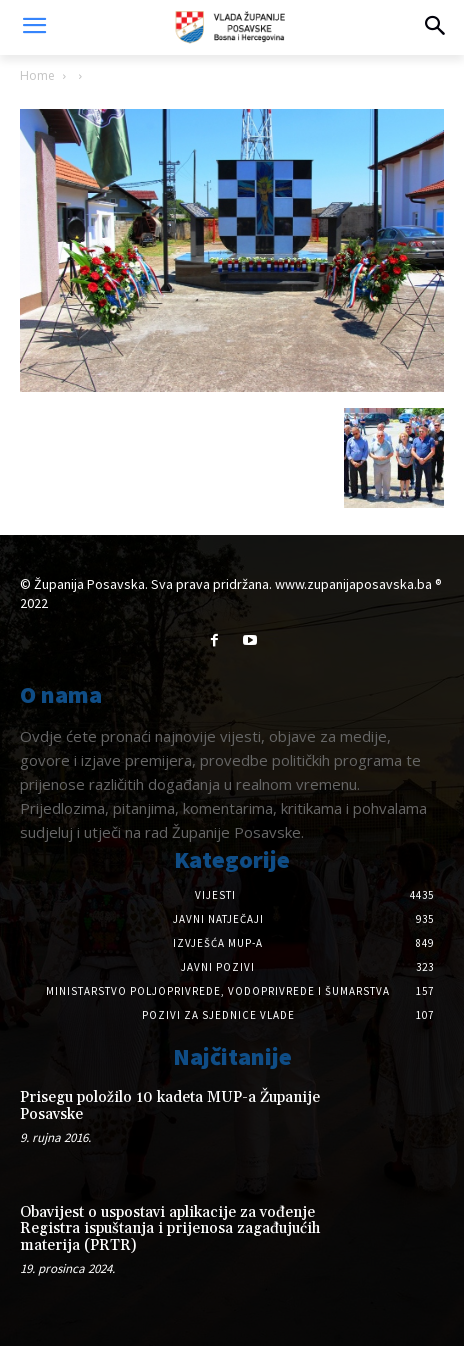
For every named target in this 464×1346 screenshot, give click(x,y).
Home (37, 75)
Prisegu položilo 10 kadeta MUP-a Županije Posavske (170, 1106)
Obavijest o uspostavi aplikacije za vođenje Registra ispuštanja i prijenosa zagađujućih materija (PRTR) (170, 1229)
